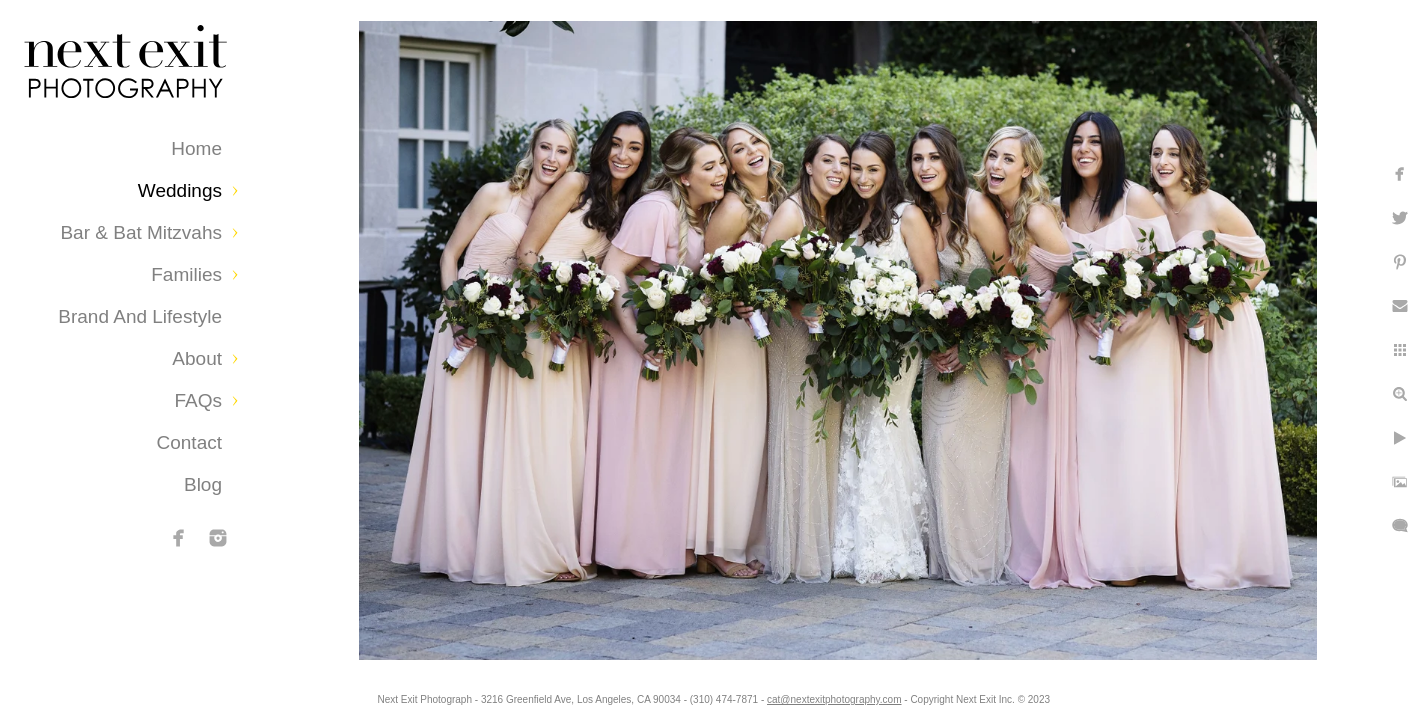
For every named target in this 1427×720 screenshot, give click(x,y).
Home (196, 148)
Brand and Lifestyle (140, 316)
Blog (203, 484)
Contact (189, 442)
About (197, 358)
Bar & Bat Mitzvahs (141, 232)
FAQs (198, 400)
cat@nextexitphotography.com (834, 699)
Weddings (180, 190)
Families (186, 274)
